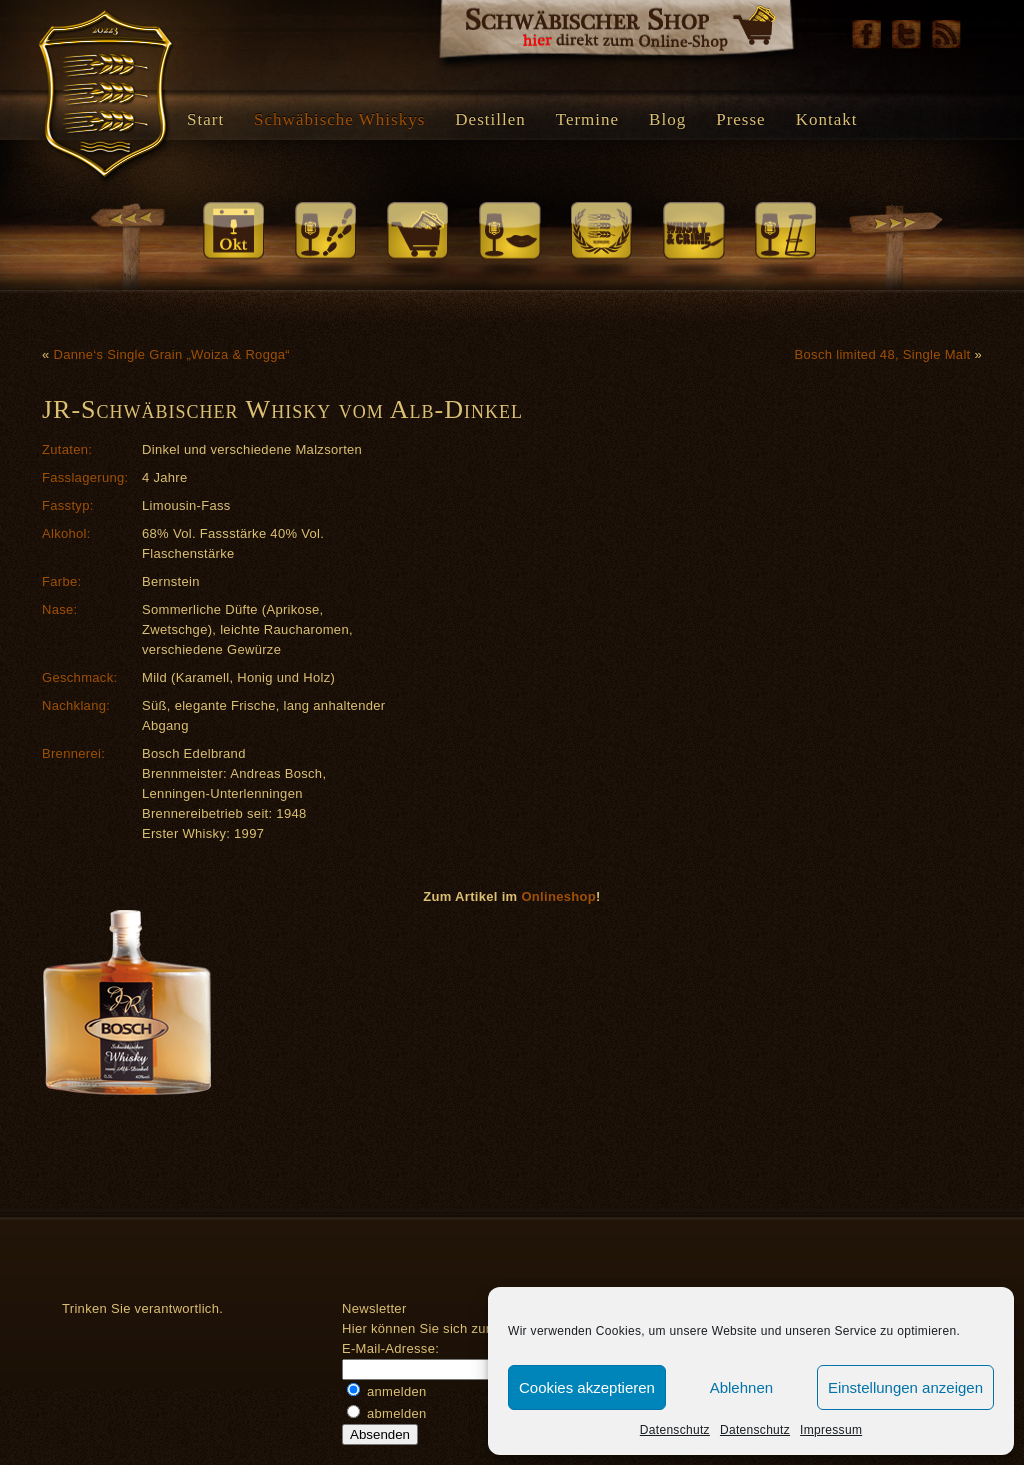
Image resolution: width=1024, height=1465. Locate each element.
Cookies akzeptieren (587, 1387)
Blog (667, 119)
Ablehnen (741, 1387)
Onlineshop (558, 896)
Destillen (490, 119)
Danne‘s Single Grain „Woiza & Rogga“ (171, 354)
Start (205, 119)
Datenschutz (675, 1430)
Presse (740, 119)
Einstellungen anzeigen (905, 1387)
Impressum (831, 1430)
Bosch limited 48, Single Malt (883, 354)
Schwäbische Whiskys (339, 119)
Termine (587, 119)
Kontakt (827, 119)
